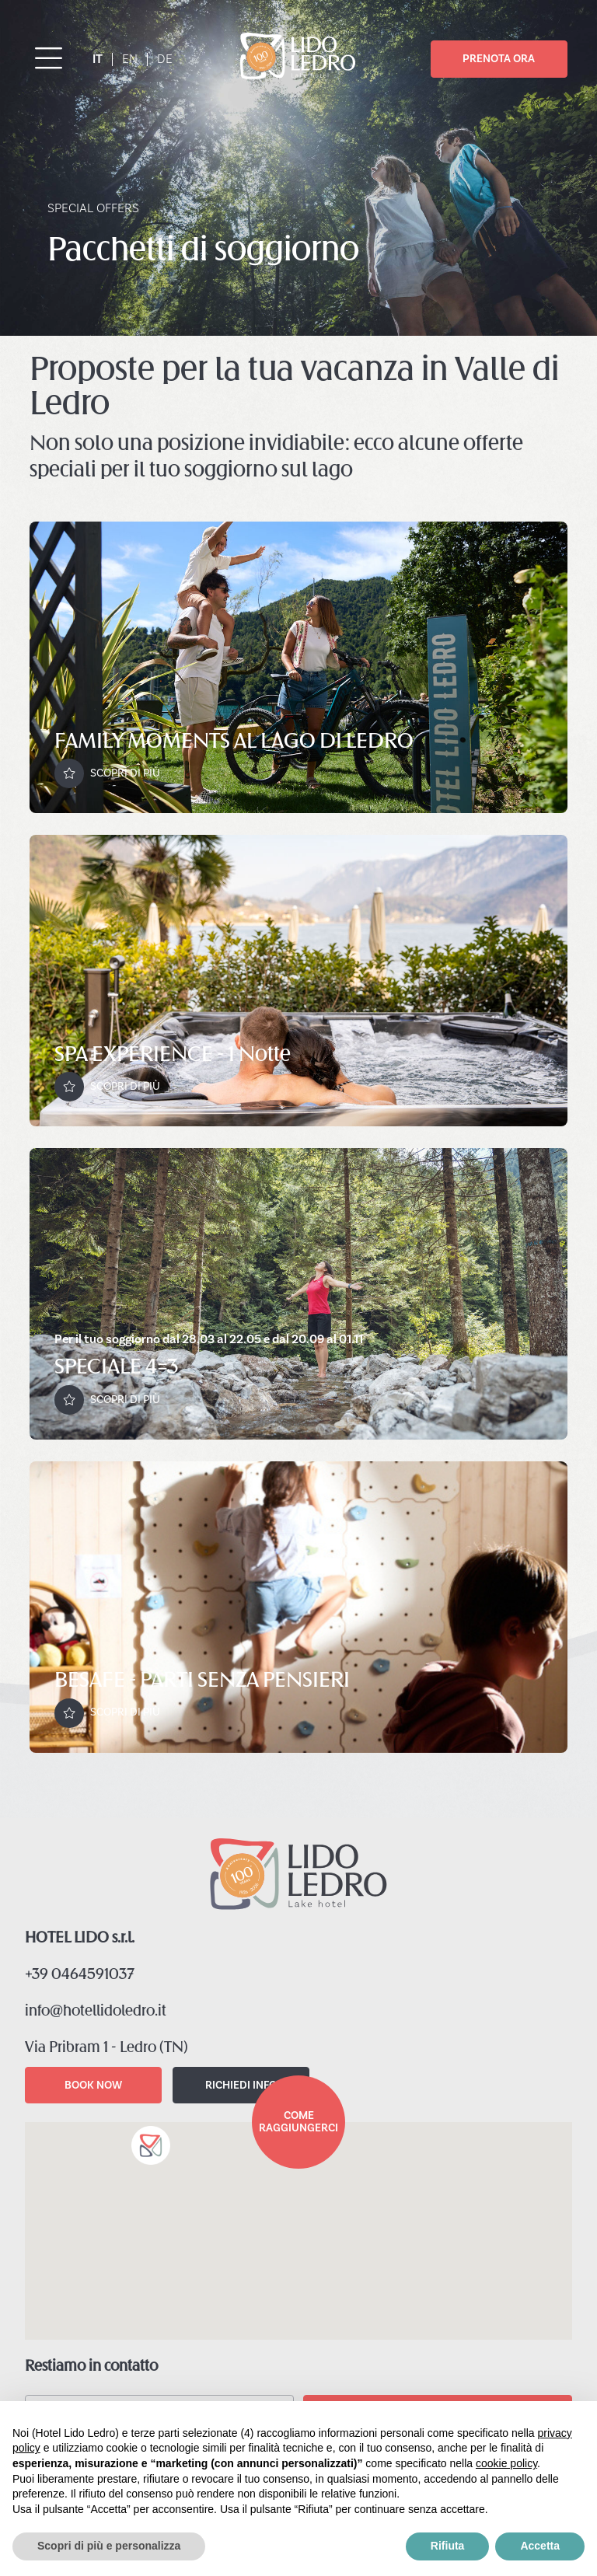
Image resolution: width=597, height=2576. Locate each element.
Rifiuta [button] (448, 2545)
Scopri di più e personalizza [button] (108, 2545)
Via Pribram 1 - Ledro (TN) (106, 2048)
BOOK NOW (93, 2085)
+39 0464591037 (79, 1975)
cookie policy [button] (506, 2463)
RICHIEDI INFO (241, 2085)
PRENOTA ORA (499, 58)
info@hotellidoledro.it (95, 2011)
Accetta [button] (540, 2545)
